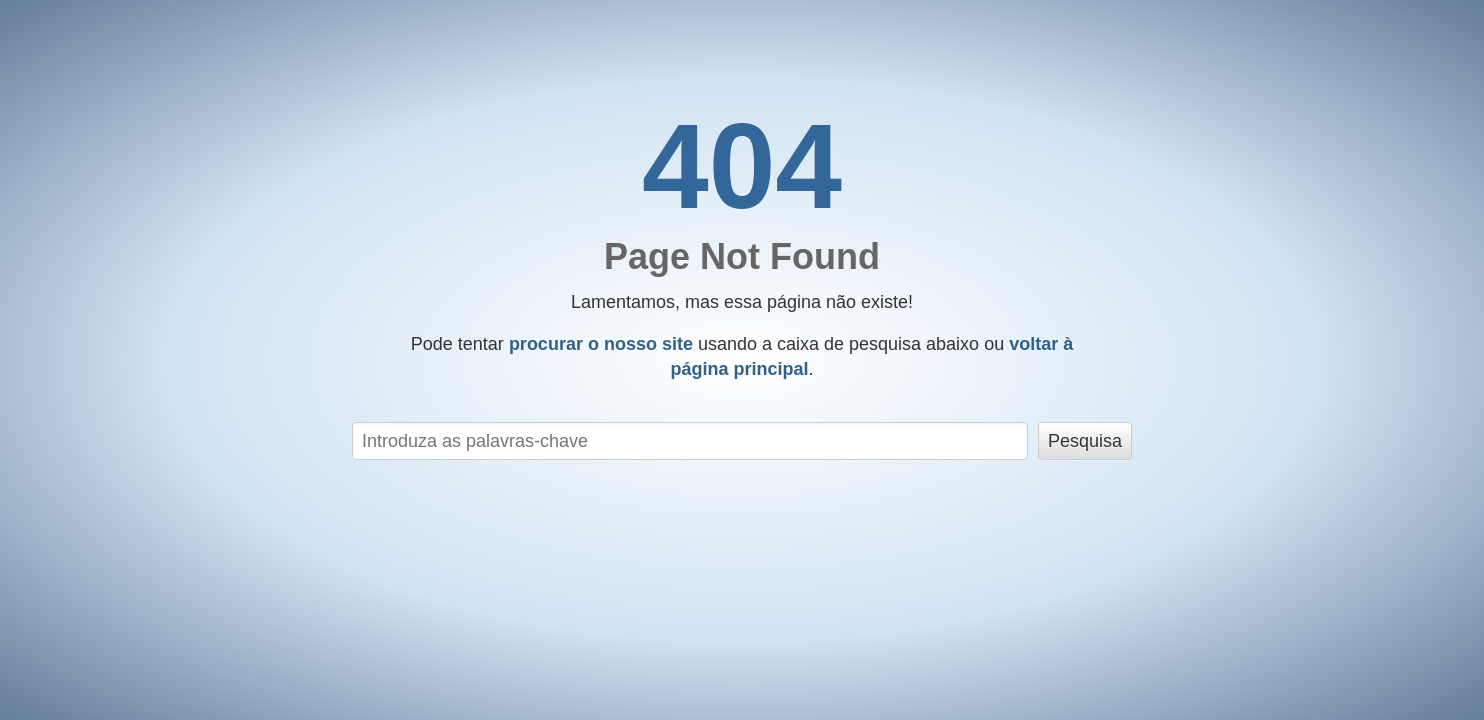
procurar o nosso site (601, 344)
